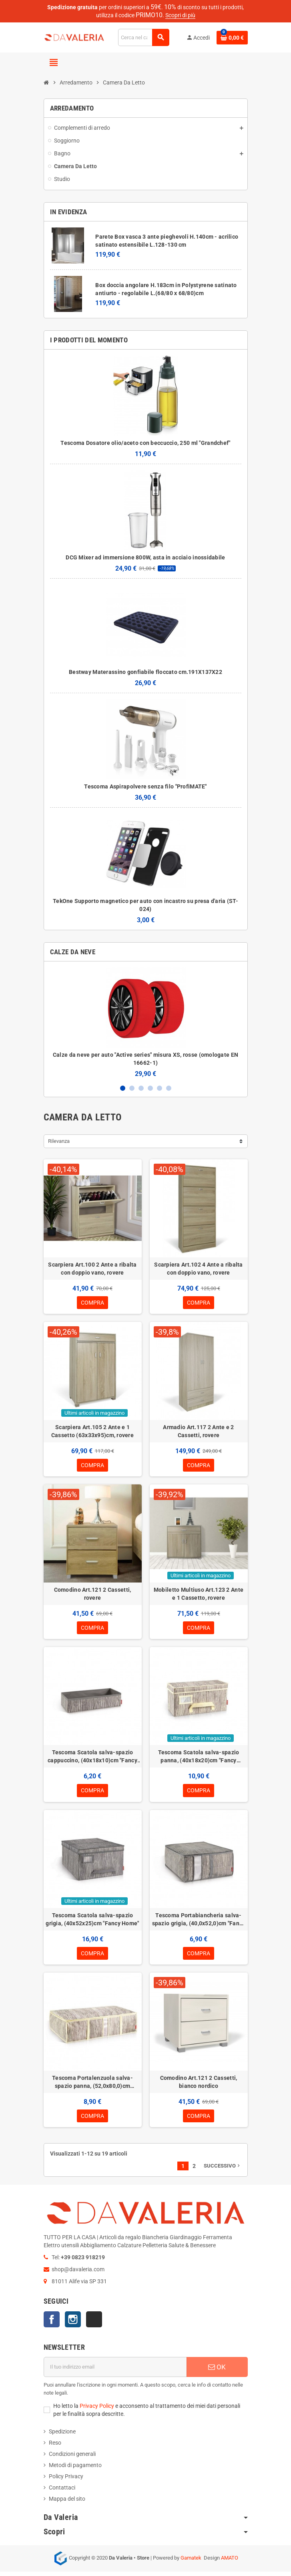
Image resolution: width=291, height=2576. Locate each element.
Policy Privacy (66, 2480)
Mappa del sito (67, 2503)
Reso (55, 2447)
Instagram (73, 2324)
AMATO (229, 2562)
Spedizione (62, 2436)
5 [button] (159, 1088)
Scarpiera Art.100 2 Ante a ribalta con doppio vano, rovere (92, 1268)
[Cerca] (143, 37)
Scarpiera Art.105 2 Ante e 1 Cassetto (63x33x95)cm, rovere (92, 1432)
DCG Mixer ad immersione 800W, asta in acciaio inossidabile (145, 557)
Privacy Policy (97, 2410)
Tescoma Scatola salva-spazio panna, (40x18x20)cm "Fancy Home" (198, 1759)
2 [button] (131, 1088)
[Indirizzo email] (115, 2371)
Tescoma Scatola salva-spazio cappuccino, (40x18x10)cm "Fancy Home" (92, 1759)
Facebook (52, 2324)
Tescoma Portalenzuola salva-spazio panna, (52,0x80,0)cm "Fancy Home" (92, 2085)
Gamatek (191, 2562)
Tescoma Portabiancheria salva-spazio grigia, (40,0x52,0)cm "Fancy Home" (198, 1922)
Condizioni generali (72, 2458)
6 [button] (168, 1088)
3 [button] (141, 1088)
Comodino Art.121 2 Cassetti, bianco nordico (198, 2085)
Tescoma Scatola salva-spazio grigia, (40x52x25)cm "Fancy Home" (92, 1922)
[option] (145, 1022)
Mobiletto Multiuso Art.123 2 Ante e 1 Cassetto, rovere (198, 1595)
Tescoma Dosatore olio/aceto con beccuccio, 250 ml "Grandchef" (145, 443)
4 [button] (150, 1088)
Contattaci (62, 2492)
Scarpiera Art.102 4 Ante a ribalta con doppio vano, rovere (198, 1268)
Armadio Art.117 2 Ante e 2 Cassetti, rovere (198, 1432)
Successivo (222, 2170)
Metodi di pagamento (75, 2469)
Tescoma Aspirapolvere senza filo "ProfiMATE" (145, 786)
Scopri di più (180, 15)
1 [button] (122, 1088)
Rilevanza (59, 1141)
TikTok (94, 2324)
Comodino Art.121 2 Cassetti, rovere (92, 1595)
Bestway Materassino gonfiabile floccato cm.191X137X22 (145, 672)
